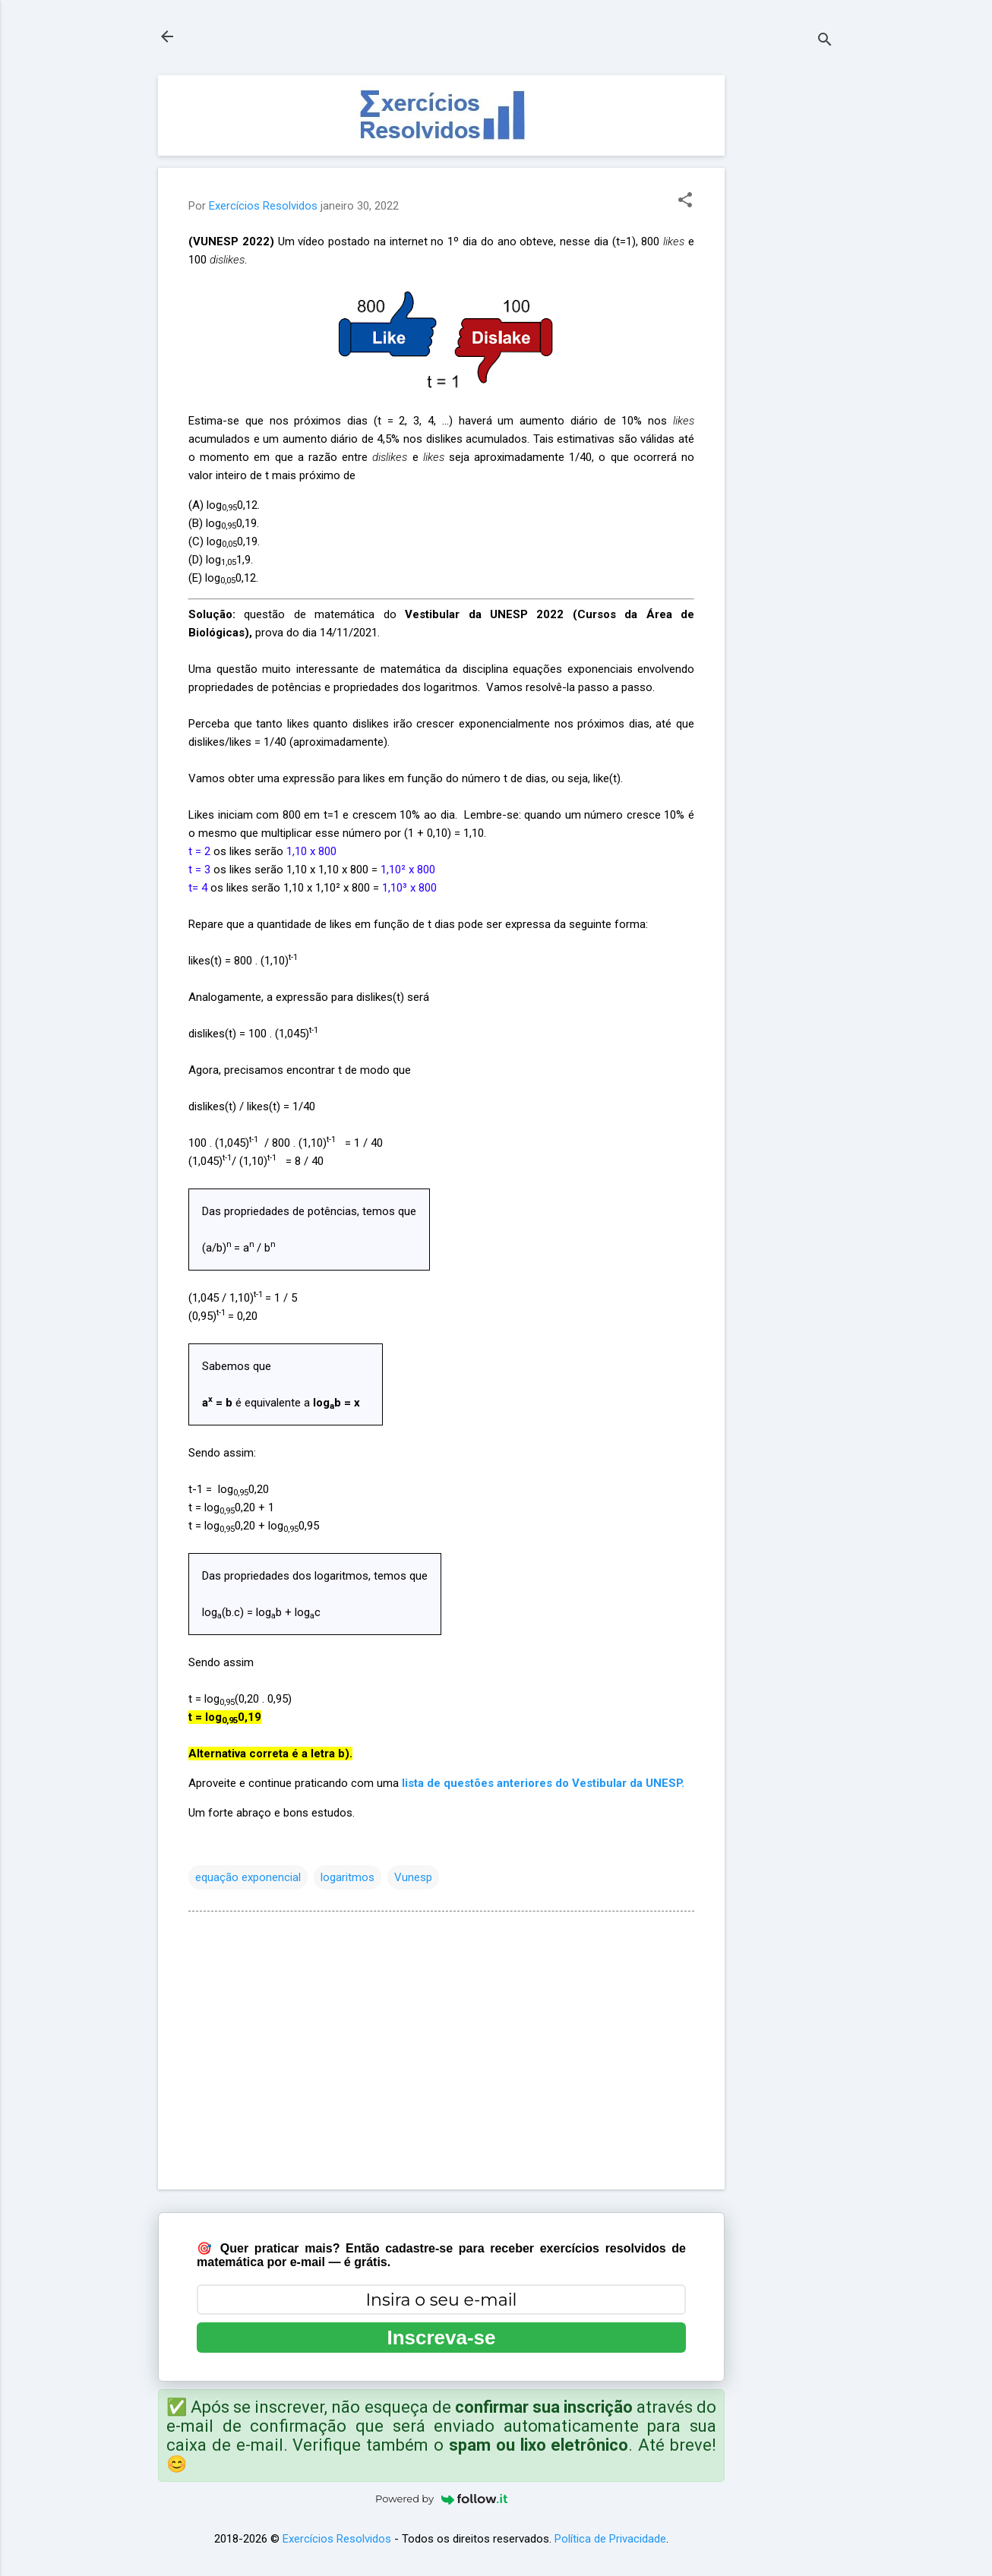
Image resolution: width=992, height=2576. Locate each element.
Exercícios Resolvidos (337, 2539)
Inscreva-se (441, 2337)
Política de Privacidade (610, 2539)
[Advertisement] (785, 303)
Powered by (441, 2498)
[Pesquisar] (825, 41)
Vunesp (413, 1877)
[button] (685, 201)
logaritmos (347, 1877)
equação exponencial (248, 1877)
